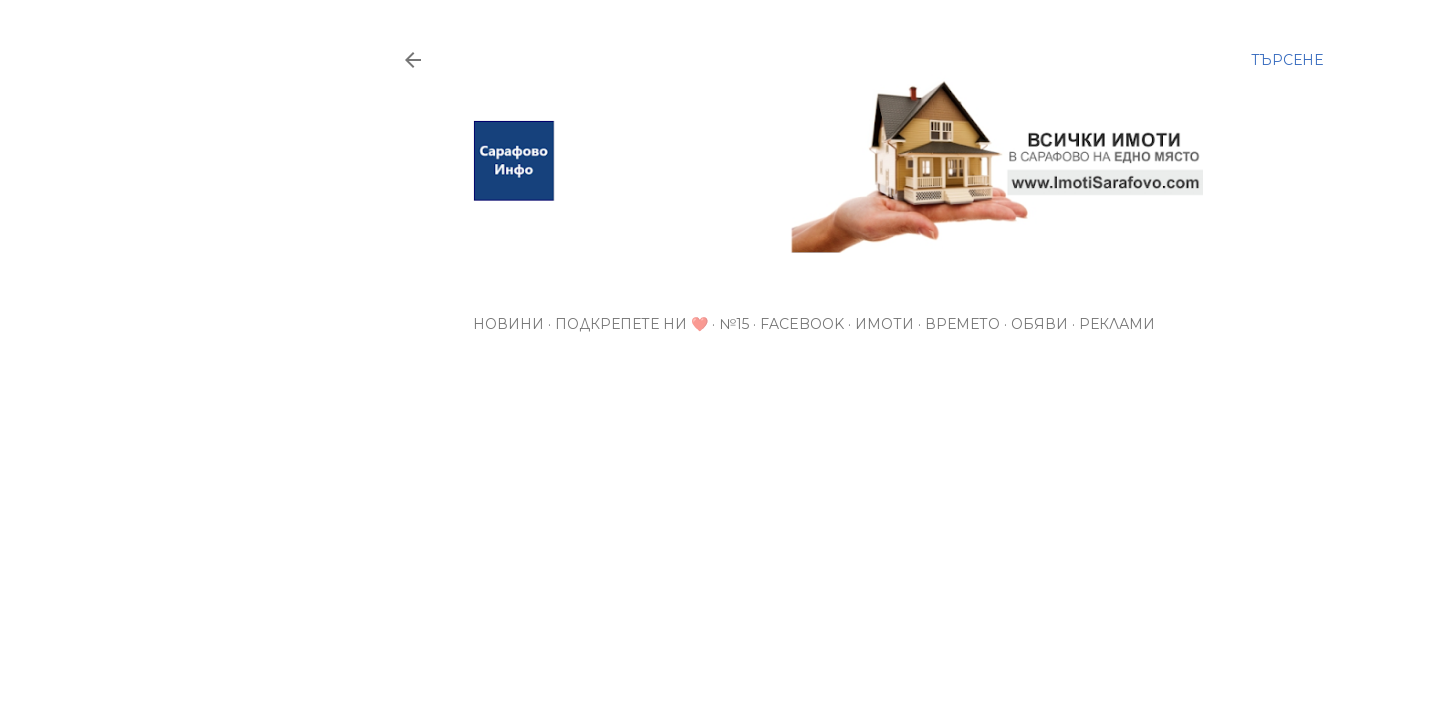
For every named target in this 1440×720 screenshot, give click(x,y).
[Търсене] (1287, 60)
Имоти (884, 324)
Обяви (1039, 324)
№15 (734, 324)
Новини (508, 324)
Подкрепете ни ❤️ (631, 324)
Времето (962, 324)
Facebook (802, 324)
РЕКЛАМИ (1117, 324)
